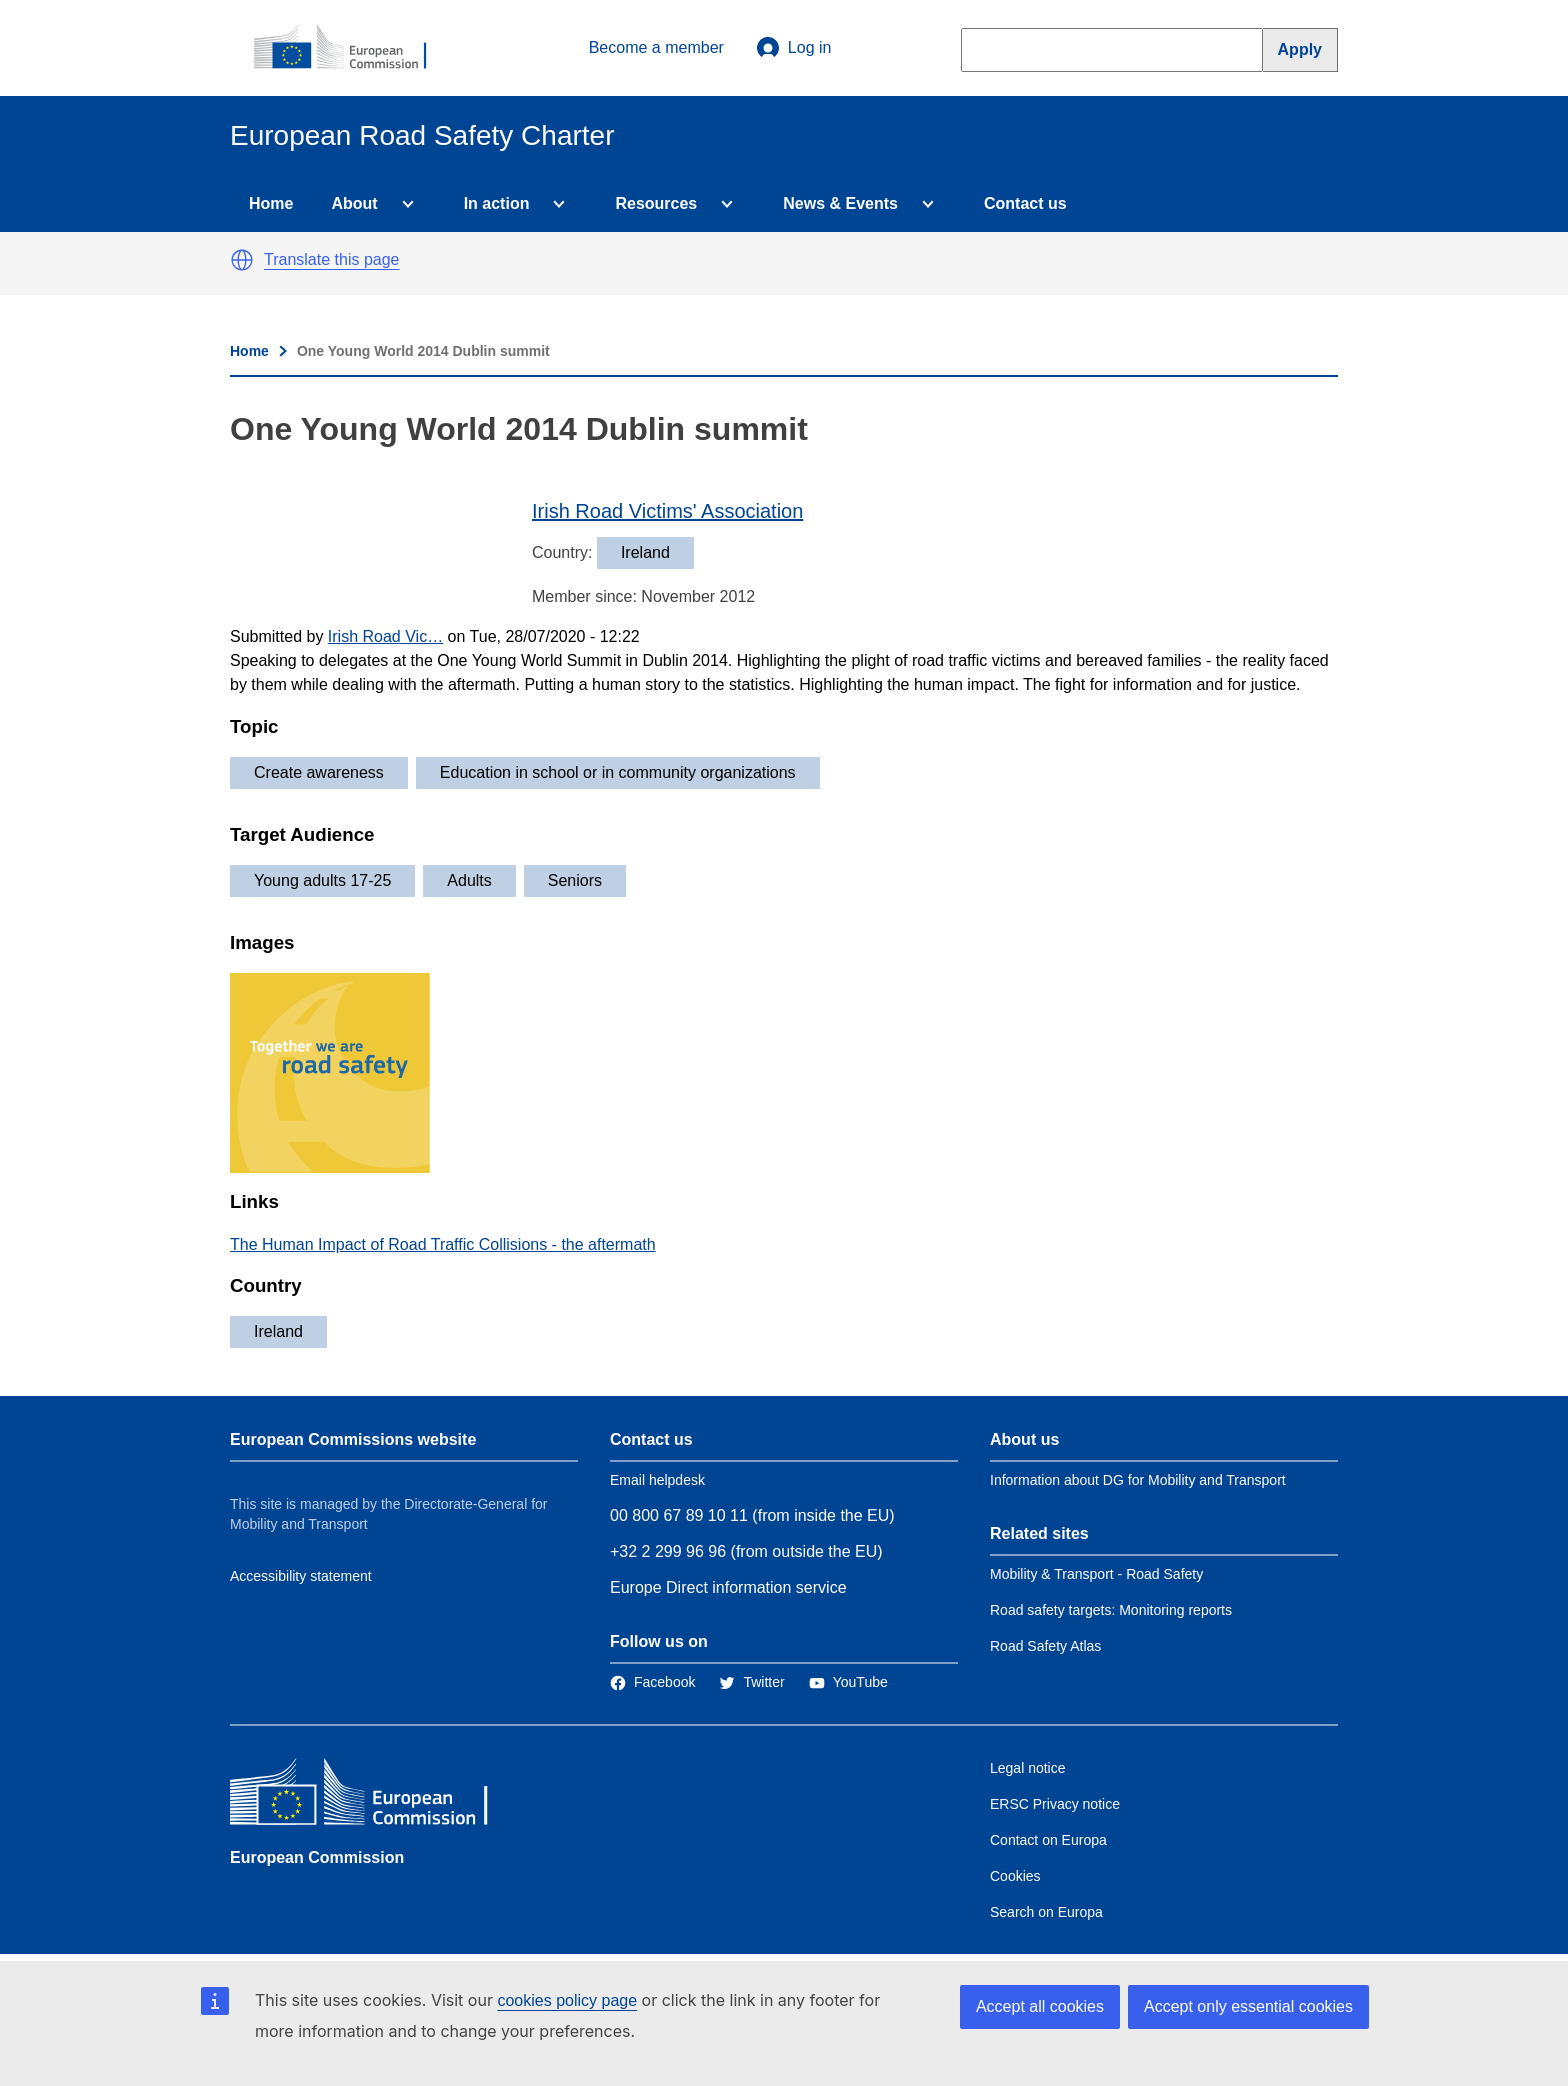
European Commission (317, 1857)
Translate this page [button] (331, 259)
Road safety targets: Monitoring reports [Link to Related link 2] (1111, 1610)
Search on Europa (1046, 1912)
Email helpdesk (657, 1480)
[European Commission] (351, 48)
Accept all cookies (1040, 2006)
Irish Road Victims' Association (667, 511)
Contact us (1025, 203)
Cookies (1015, 1876)
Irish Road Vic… (385, 636)
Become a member (656, 47)
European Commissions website (353, 1439)
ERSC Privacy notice (1055, 1804)
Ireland (278, 1331)
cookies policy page (567, 2000)
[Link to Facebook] (652, 1682)
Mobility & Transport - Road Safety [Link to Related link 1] (1096, 1574)
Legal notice (1028, 1768)
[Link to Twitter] (751, 1682)
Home (271, 203)
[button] (242, 260)
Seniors (575, 880)
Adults (469, 880)
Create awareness (319, 772)
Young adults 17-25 (322, 880)
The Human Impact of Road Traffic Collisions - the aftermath (443, 1244)
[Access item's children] (404, 204)
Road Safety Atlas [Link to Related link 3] (1045, 1646)
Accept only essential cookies (1248, 2006)
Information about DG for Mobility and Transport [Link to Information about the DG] (1138, 1480)
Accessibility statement (301, 1576)
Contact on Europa (1048, 1840)
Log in (794, 48)
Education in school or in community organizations (618, 772)
